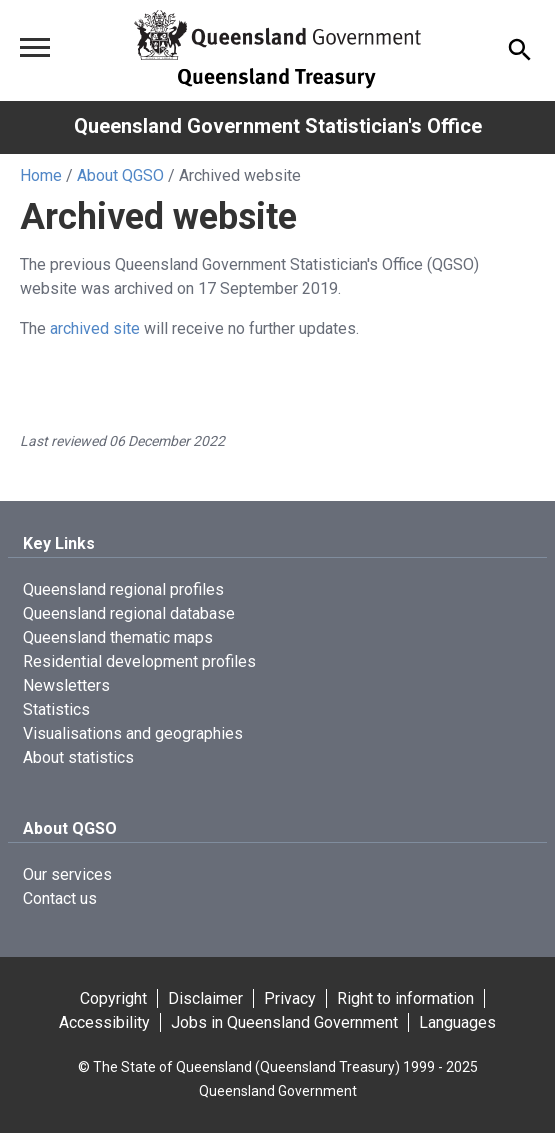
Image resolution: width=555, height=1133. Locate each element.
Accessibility (104, 1022)
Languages (457, 1022)
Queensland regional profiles (123, 589)
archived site (95, 328)
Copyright (113, 998)
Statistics (56, 709)
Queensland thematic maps (118, 637)
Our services (67, 874)
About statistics (78, 757)
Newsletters (66, 685)
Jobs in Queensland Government (284, 1022)
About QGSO (120, 175)
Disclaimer (205, 998)
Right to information (405, 998)
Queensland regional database (129, 613)
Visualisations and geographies (133, 733)
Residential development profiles (139, 661)
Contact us (60, 898)
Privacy (290, 998)
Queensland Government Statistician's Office (278, 126)
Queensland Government (278, 1091)
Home (41, 175)
